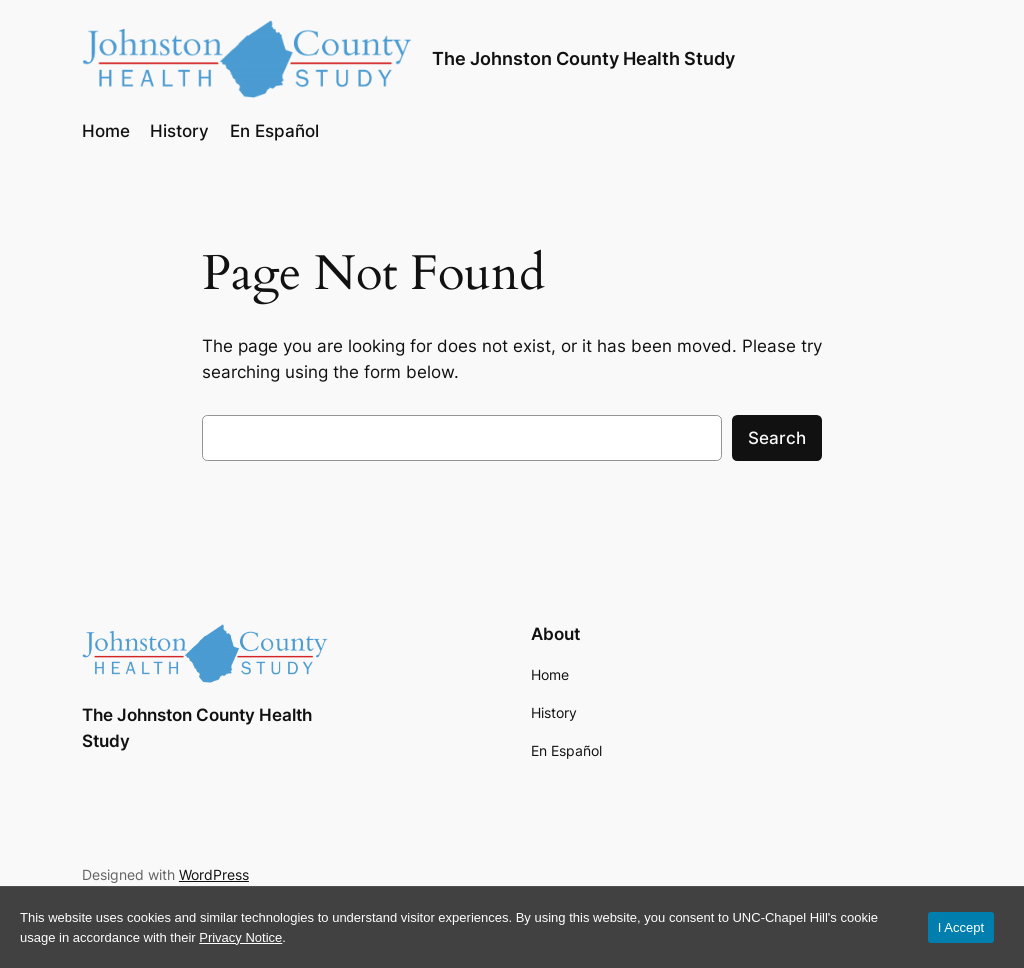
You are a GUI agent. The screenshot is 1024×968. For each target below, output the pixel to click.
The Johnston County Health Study (583, 58)
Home (550, 674)
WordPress (214, 874)
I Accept (961, 927)
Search (777, 438)
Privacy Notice (240, 937)
